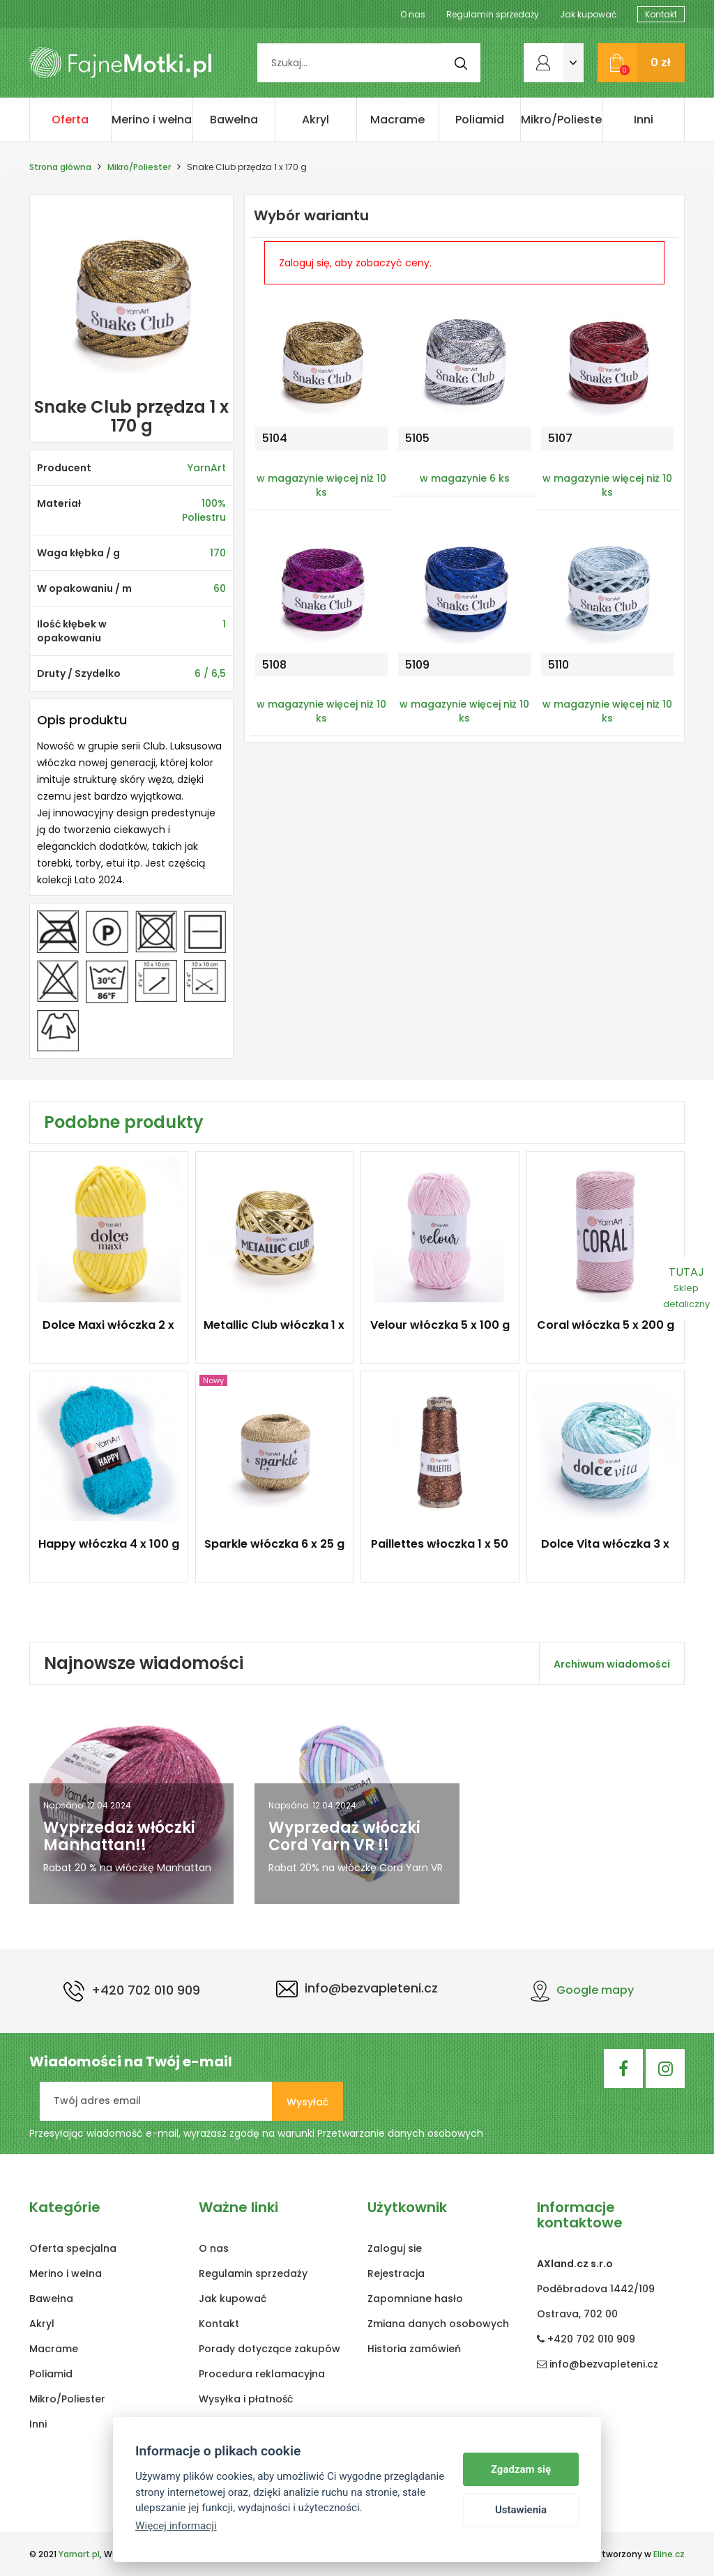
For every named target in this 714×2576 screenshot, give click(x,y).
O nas (412, 14)
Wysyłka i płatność (246, 2399)
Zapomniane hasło (415, 2299)
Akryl (315, 120)
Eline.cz (669, 2554)
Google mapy (582, 1990)
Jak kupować (588, 14)
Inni (643, 120)
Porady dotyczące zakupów (269, 2349)
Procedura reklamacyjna (262, 2374)
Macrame (397, 120)
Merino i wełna (152, 120)
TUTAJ (686, 1287)
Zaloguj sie (394, 2248)
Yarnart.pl (79, 2554)
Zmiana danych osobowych (438, 2324)
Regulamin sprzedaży (492, 14)
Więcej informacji (176, 2526)
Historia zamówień (414, 2349)
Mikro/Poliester (562, 120)
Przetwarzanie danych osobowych (400, 2133)
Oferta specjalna (70, 127)
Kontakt (661, 14)
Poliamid (479, 120)
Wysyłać (307, 2102)
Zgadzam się (521, 2469)
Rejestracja (396, 2273)
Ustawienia (521, 2509)
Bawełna (234, 120)
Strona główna (60, 167)
